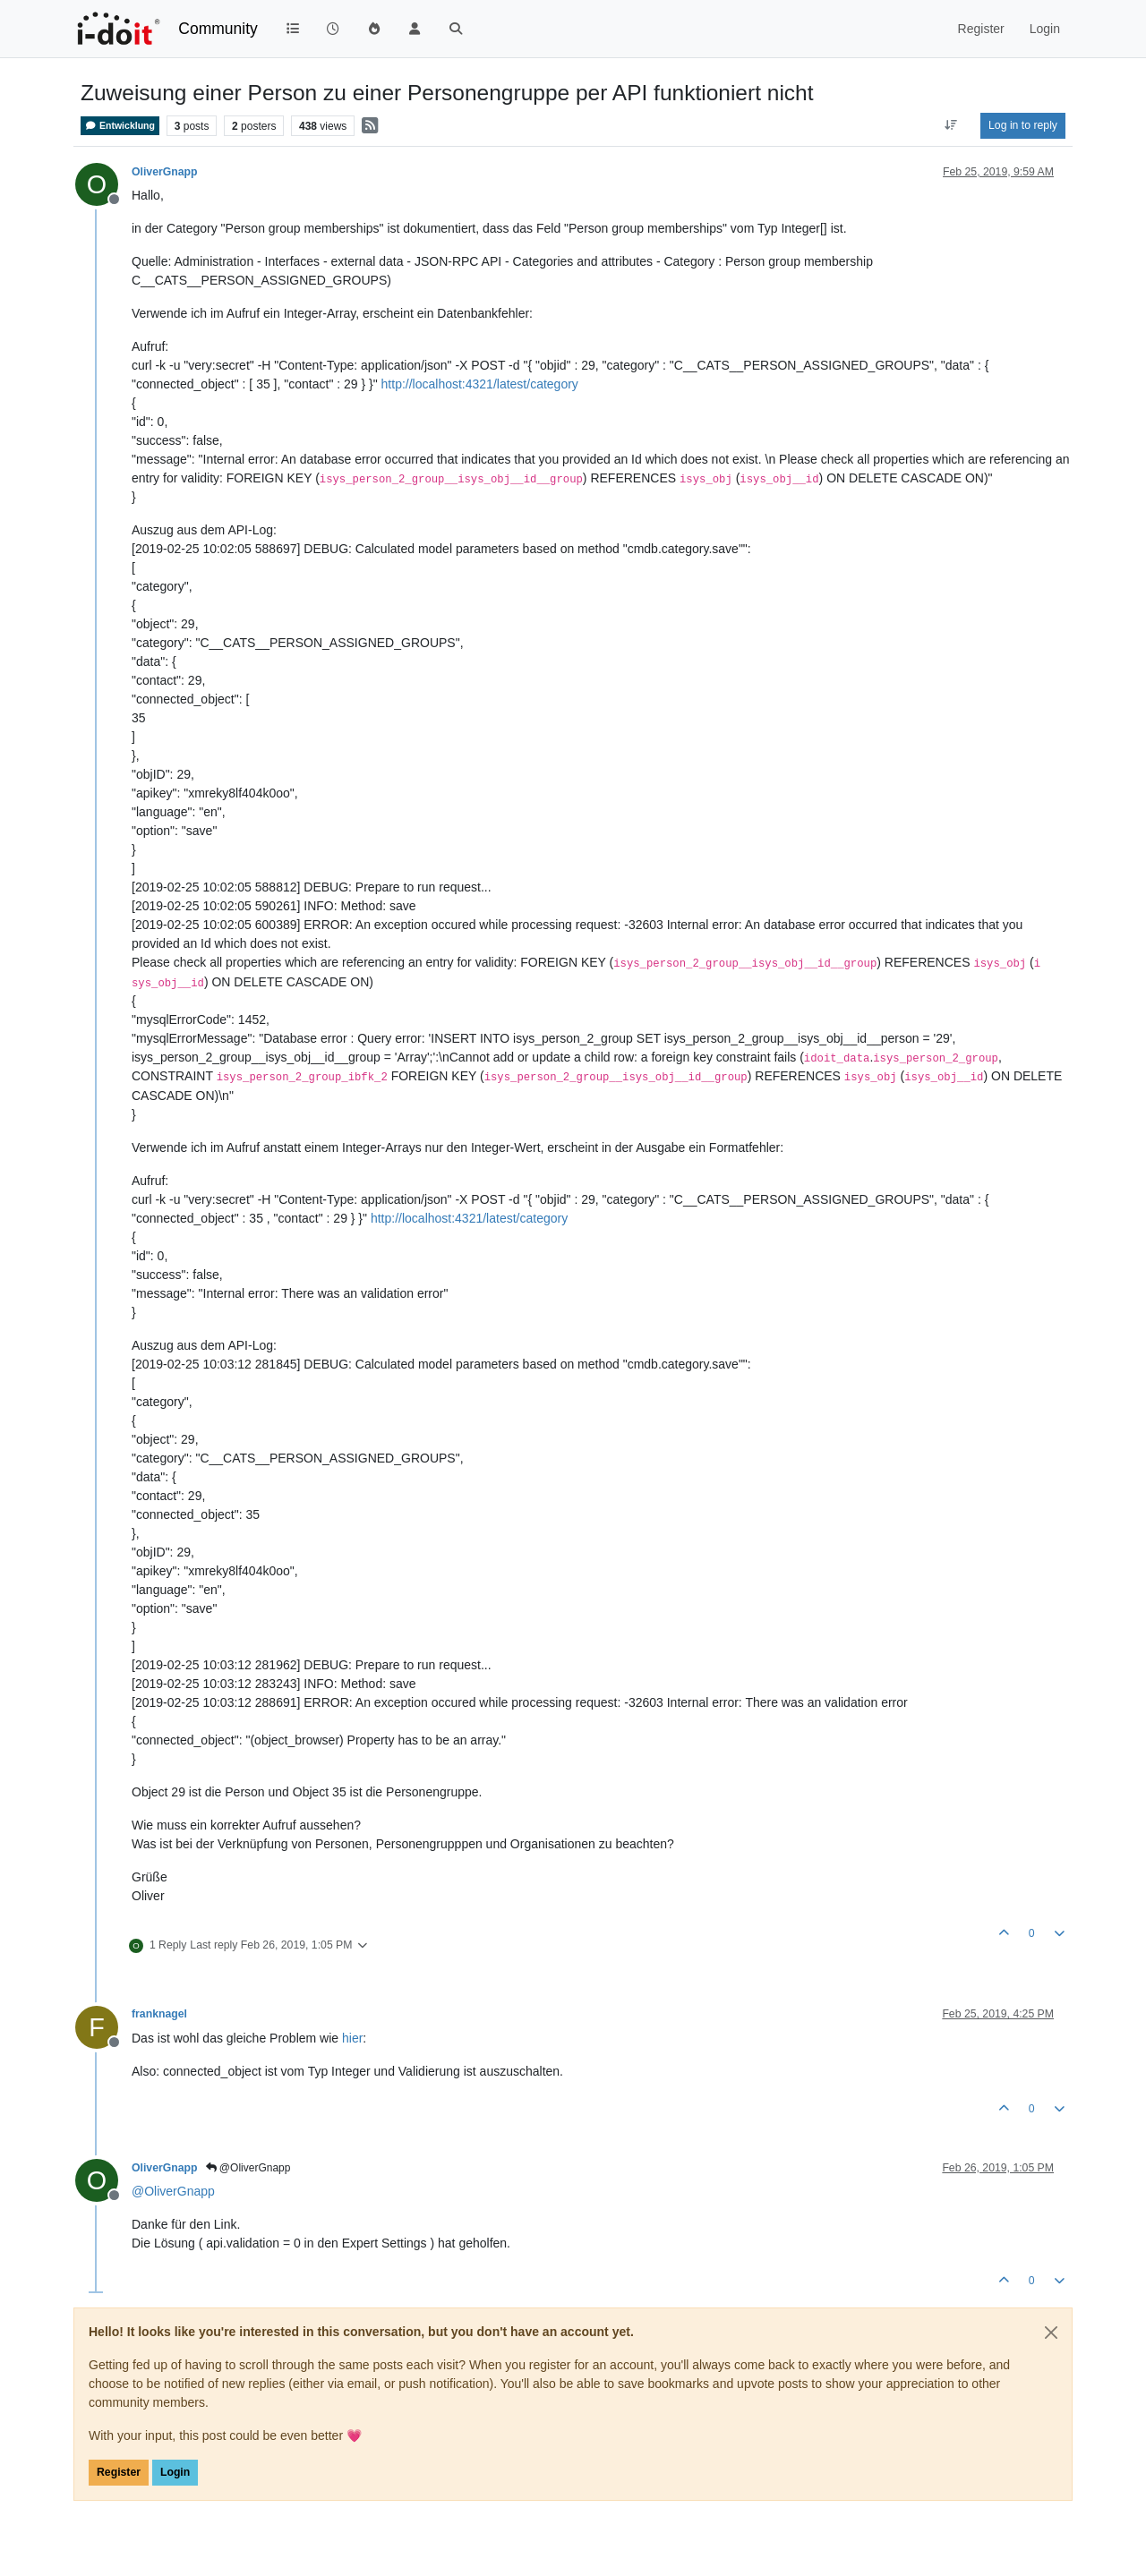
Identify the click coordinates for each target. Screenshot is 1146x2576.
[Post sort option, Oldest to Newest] (951, 125)
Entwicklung (120, 126)
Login (175, 2472)
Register (119, 2472)
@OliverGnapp (248, 2168)
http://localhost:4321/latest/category (479, 384)
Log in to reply (1022, 125)
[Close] (1051, 2332)
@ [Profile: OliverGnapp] (173, 2191)
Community (218, 29)
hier (352, 2038)
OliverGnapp (165, 172)
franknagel (159, 2014)
